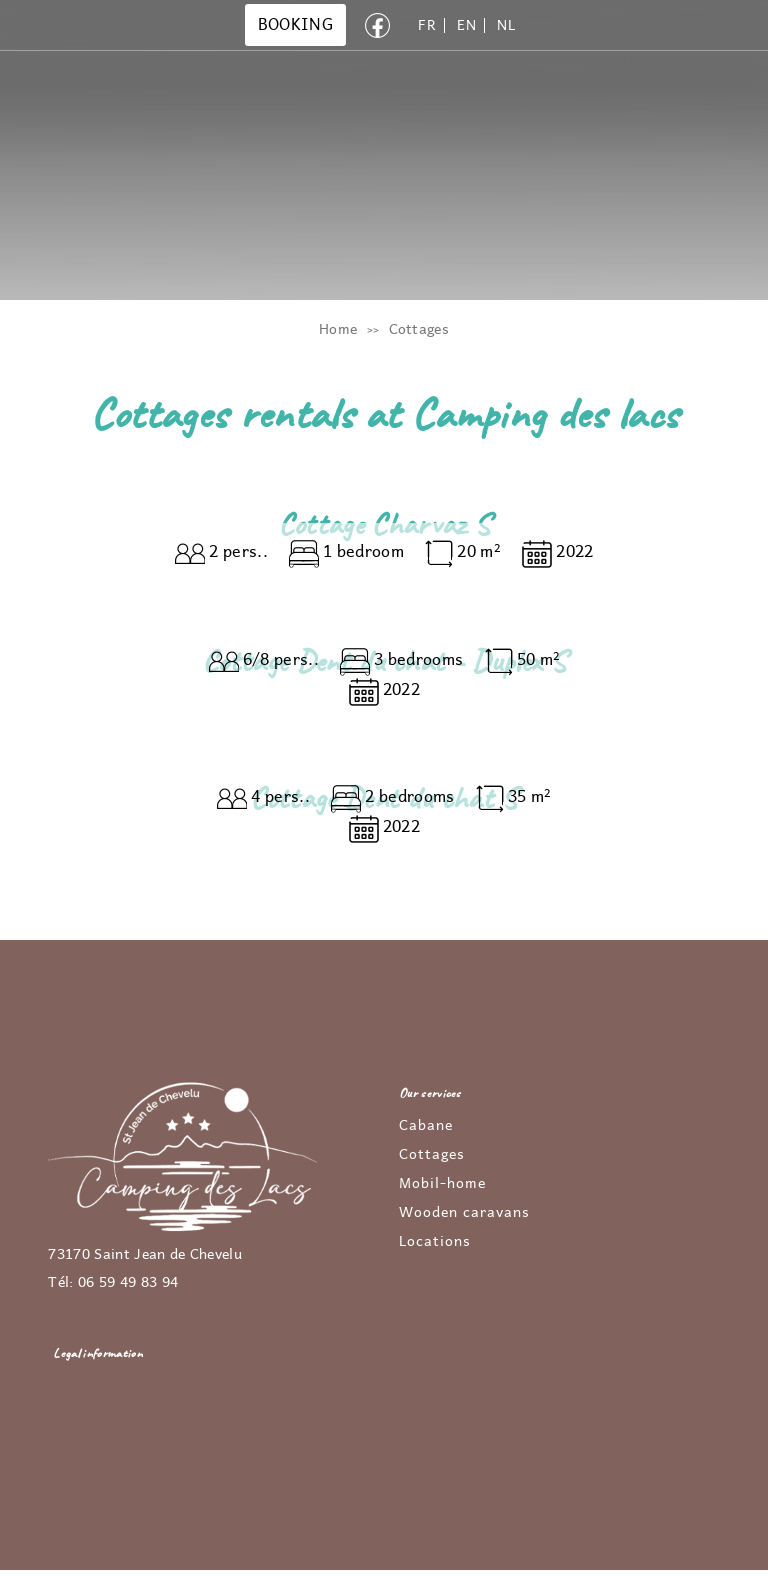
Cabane (426, 1126)
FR (427, 25)
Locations (435, 1242)
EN (466, 25)
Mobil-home (442, 1184)
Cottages (432, 1155)
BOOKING (295, 25)
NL (506, 25)
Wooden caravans (464, 1213)
